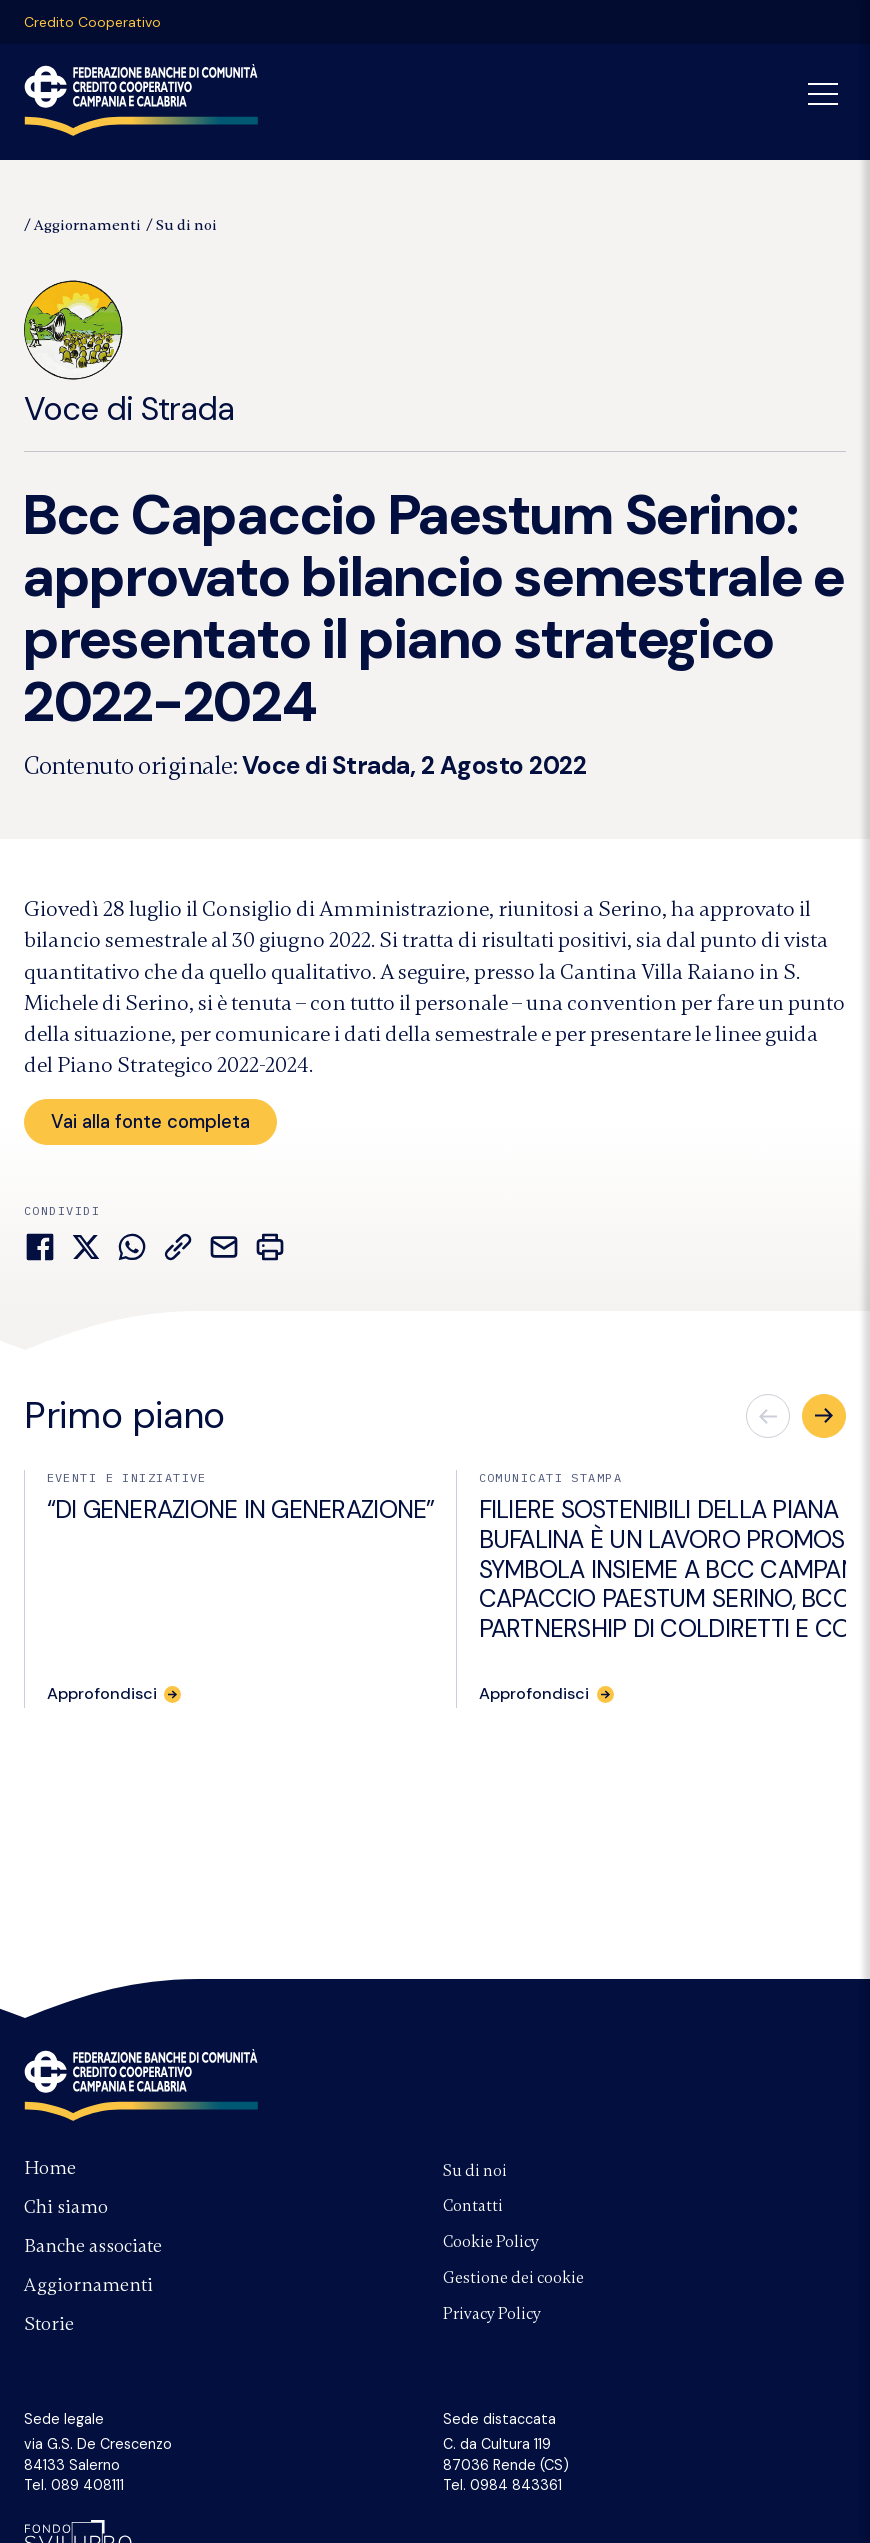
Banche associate (93, 2246)
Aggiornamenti (87, 225)
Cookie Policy (491, 2242)
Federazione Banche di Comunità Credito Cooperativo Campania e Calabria (141, 2085)
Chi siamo (66, 2207)
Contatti (473, 2206)
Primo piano (124, 1416)
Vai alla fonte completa (151, 1121)
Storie (49, 2324)
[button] (824, 1417)
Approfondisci (102, 1695)
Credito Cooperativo (92, 22)
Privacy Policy (492, 2314)
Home (50, 2168)
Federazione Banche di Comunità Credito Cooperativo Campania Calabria (141, 100)
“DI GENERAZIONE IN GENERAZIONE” (241, 1511)
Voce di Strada (129, 355)
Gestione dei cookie (513, 2278)
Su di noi (186, 225)
